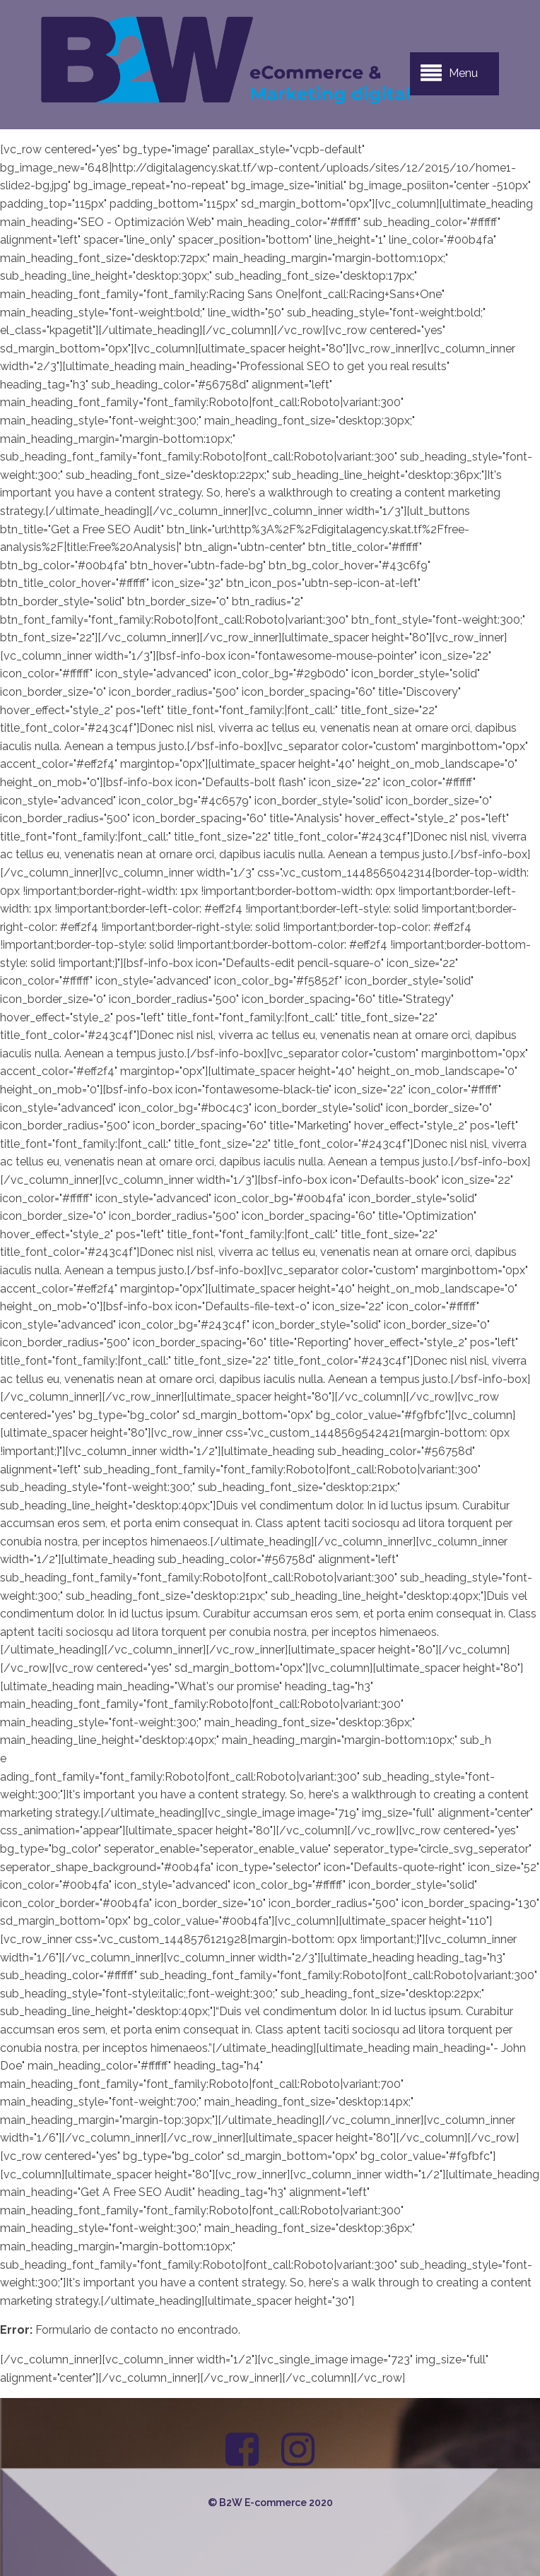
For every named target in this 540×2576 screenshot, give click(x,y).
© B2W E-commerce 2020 (270, 2502)
